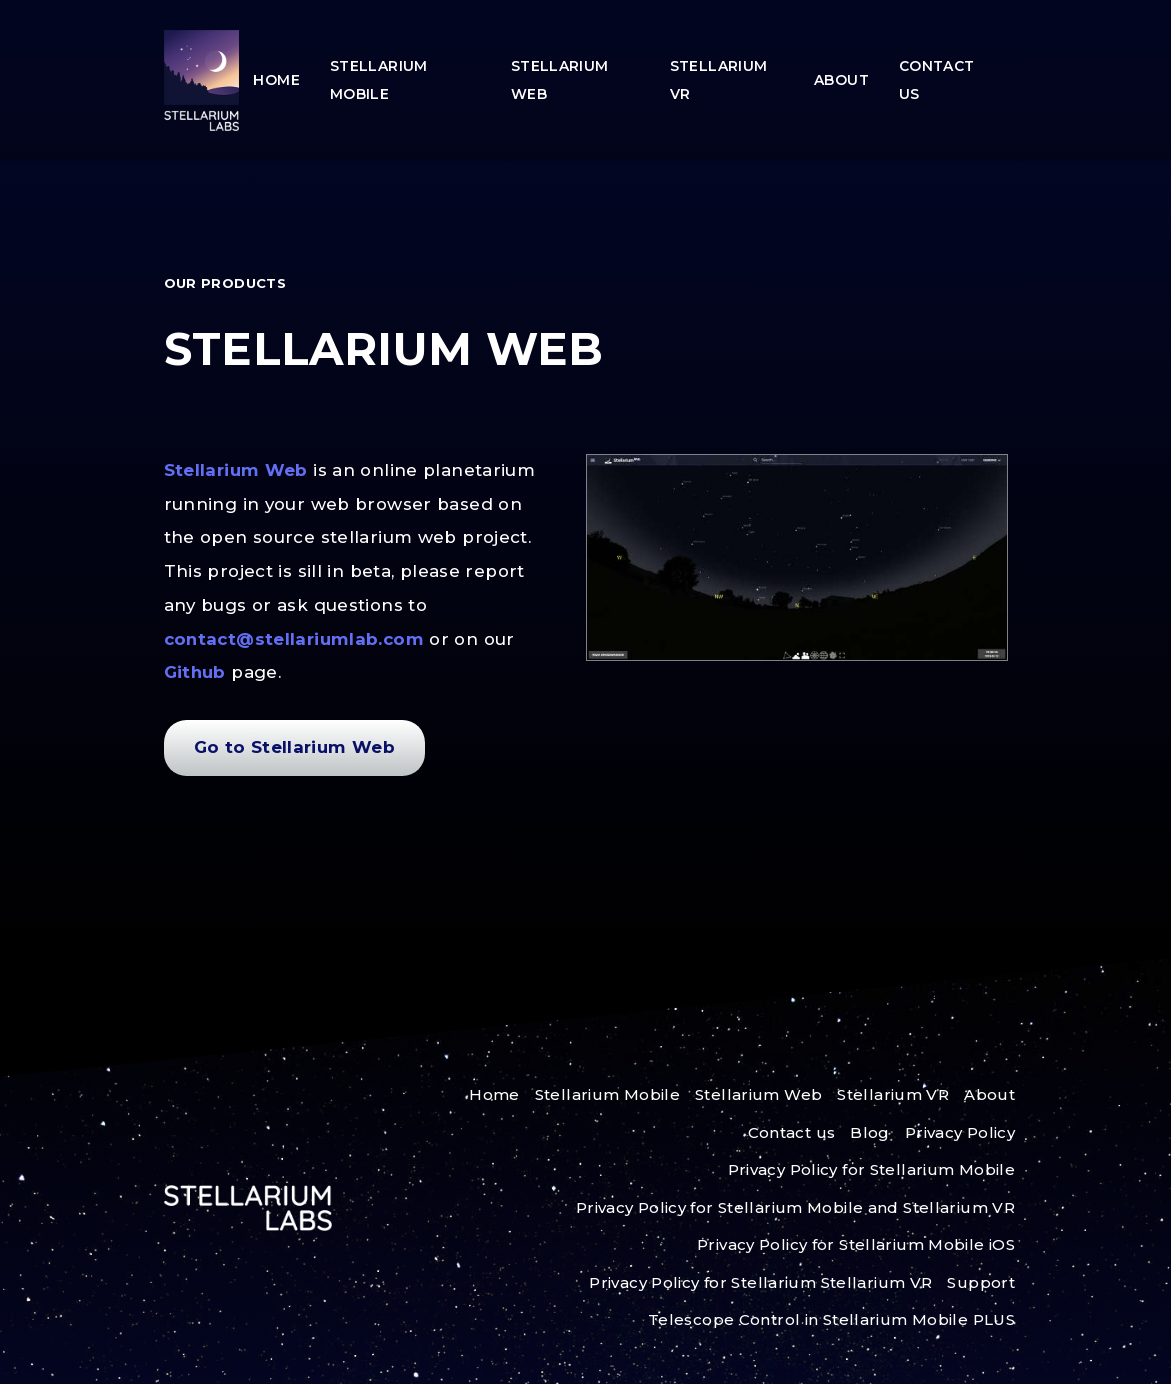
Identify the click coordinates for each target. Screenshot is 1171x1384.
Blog (870, 1132)
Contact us (937, 80)
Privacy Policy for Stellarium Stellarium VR (760, 1282)
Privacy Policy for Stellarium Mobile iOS (856, 1244)
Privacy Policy (960, 1132)
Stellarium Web (560, 80)
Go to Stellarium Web (295, 747)
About (841, 80)
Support (981, 1282)
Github (198, 672)
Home (276, 80)
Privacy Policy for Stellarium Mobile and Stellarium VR (795, 1207)
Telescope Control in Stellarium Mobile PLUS (831, 1319)
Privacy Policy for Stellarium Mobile (872, 1169)
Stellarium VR (719, 80)
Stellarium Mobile (379, 80)
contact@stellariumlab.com (297, 639)
